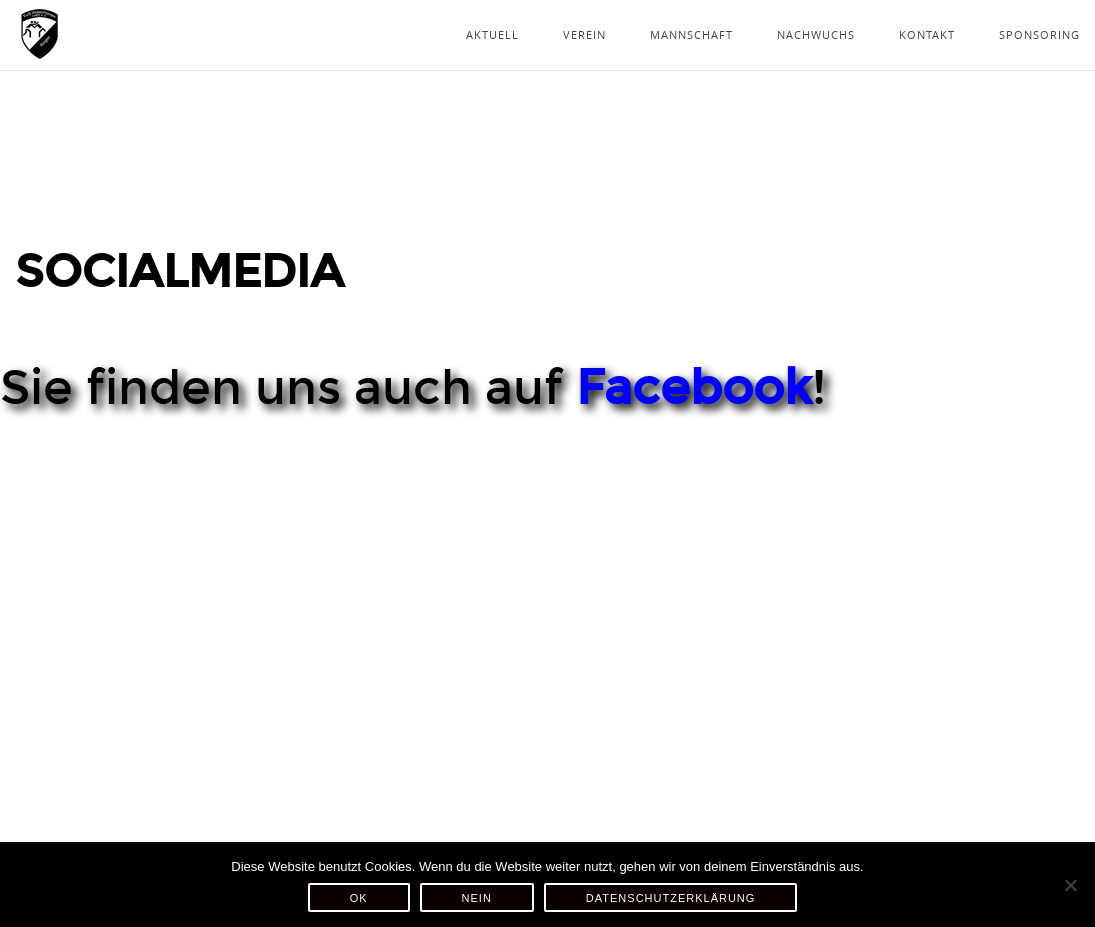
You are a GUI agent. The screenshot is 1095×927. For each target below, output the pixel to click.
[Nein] (1070, 885)
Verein (584, 34)
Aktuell (492, 34)
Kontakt (927, 34)
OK (359, 898)
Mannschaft (691, 34)
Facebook (694, 388)
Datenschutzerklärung (671, 898)
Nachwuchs (816, 34)
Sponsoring (1039, 34)
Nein (477, 898)
